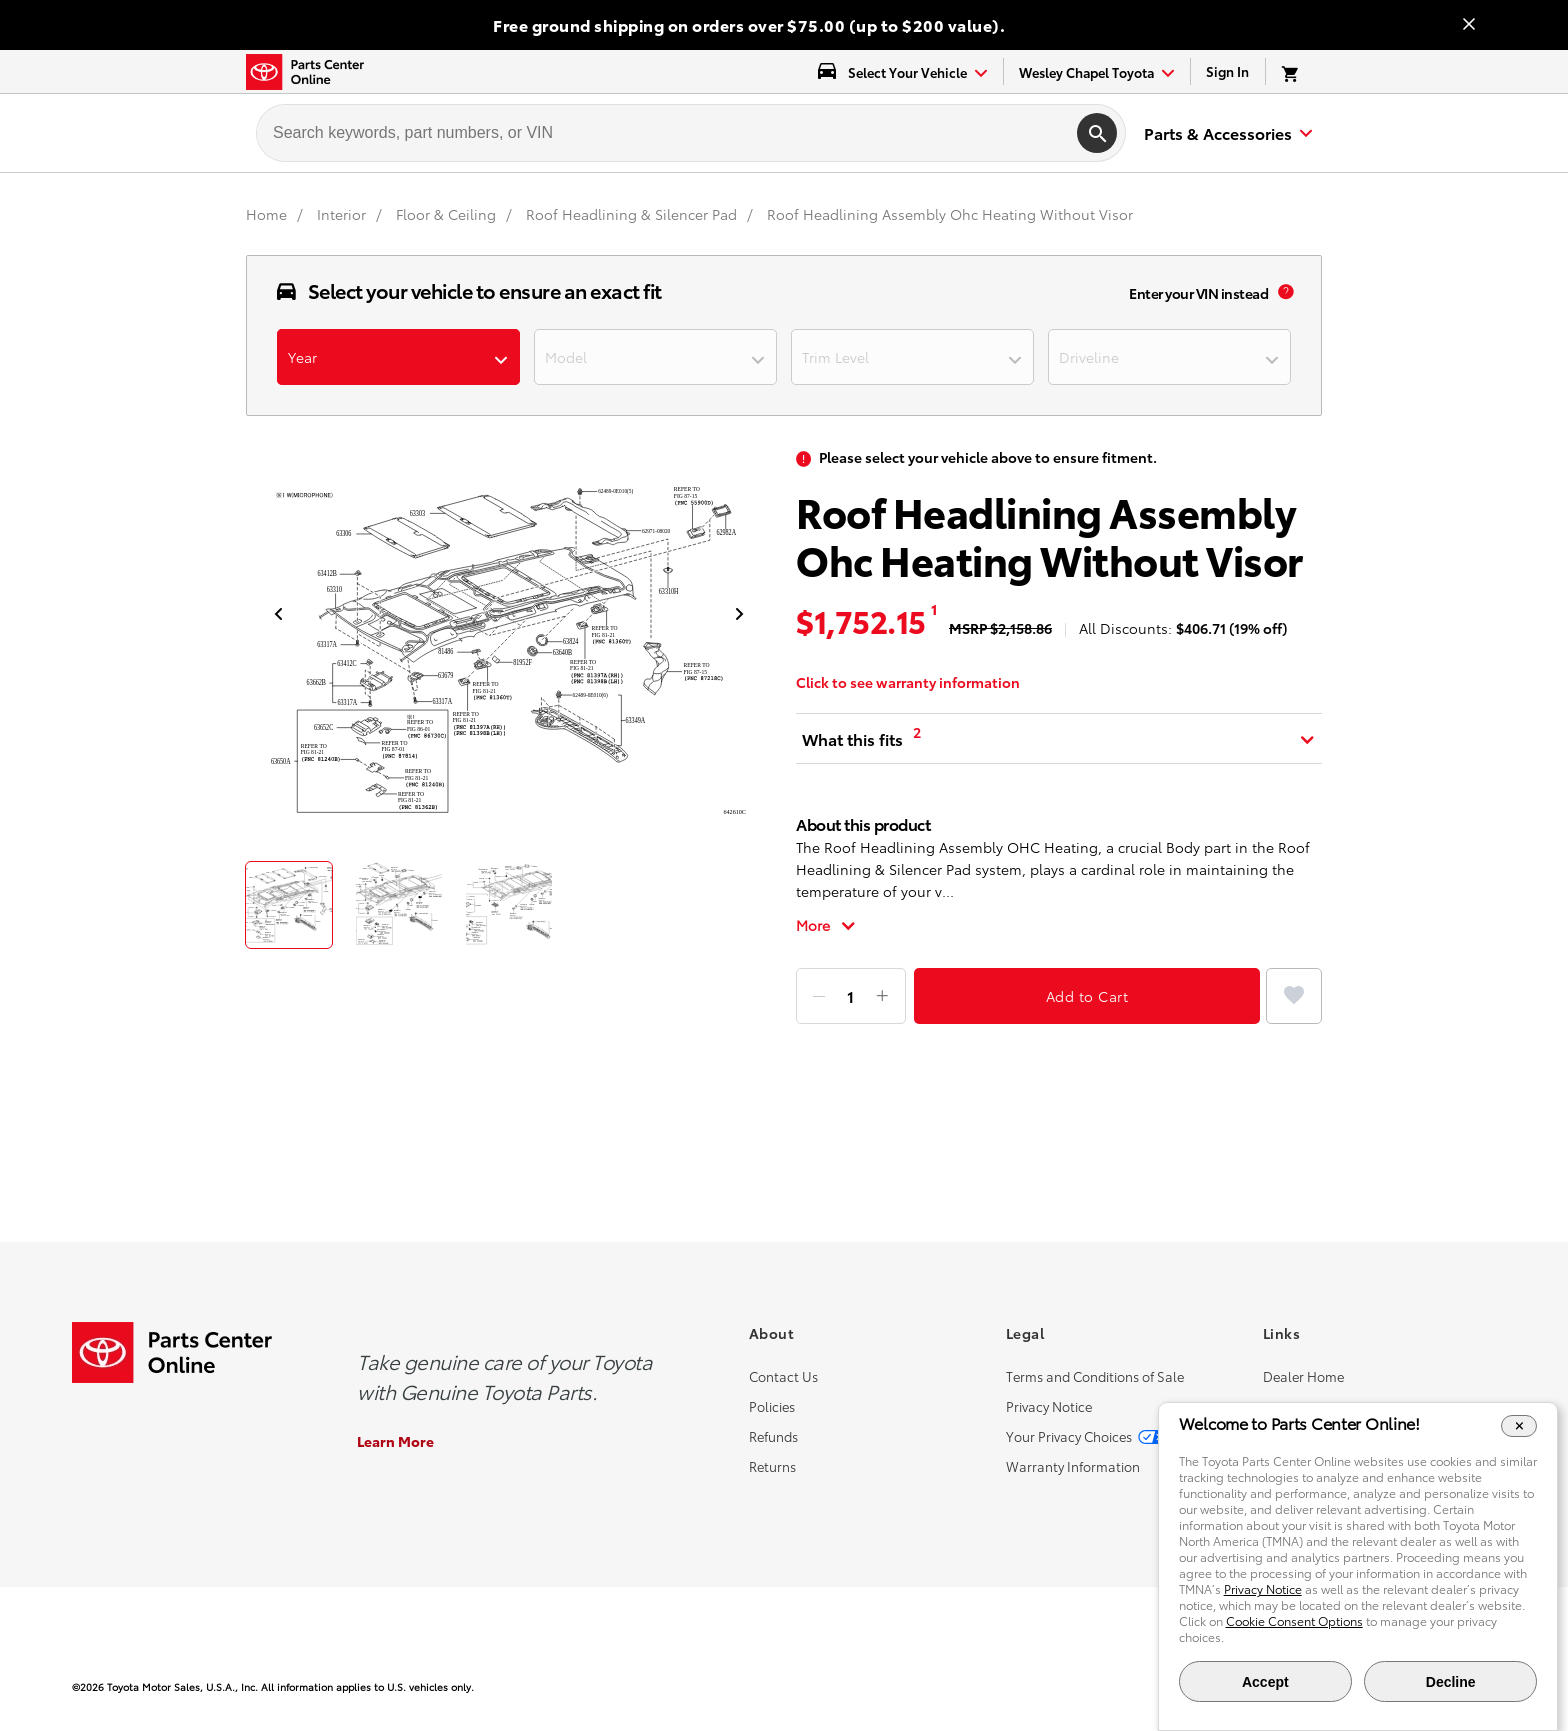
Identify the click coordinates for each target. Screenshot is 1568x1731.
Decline (1451, 1682)
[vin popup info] (1286, 292)
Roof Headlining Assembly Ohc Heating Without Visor (950, 214)
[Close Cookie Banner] (1519, 1426)
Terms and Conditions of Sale (1095, 1376)
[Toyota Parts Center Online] (305, 72)
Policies (772, 1406)
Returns (772, 1466)
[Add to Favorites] (1294, 996)
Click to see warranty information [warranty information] (908, 682)
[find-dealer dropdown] (1097, 71)
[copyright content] (428, 1687)
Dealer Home (1303, 1376)
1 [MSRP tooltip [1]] (934, 609)
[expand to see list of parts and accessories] (1225, 133)
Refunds (773, 1436)
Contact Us (783, 1376)
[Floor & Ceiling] (448, 214)
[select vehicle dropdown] (903, 71)
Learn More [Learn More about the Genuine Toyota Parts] (395, 1441)
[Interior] (343, 214)
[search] (1097, 133)
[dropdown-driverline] (1169, 357)
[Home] (268, 214)
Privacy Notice (1049, 1406)
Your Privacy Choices (1069, 1436)
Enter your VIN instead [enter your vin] (1198, 293)
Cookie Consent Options (1294, 1620)
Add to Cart (1087, 996)
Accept (1265, 1682)
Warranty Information (1073, 1466)
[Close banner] (1469, 25)
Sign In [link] (1227, 71)
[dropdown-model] (655, 357)
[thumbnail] (289, 905)
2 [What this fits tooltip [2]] (917, 732)
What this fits (852, 738)
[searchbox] (663, 133)
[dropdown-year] (398, 357)
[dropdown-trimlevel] (912, 357)
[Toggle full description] (826, 925)
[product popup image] (509, 654)
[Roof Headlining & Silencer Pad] (633, 214)
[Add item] (882, 996)
